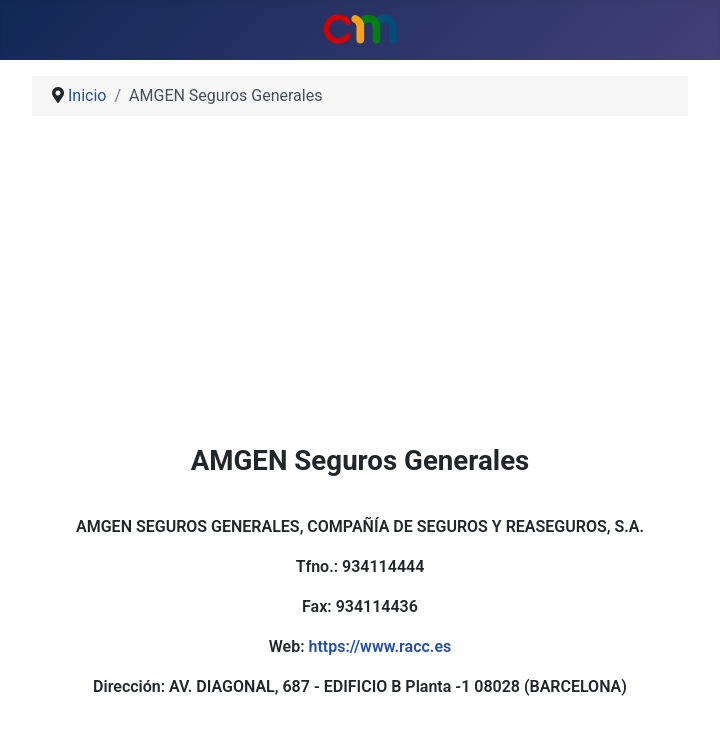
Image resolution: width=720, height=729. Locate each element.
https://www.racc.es (379, 646)
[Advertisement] (360, 288)
